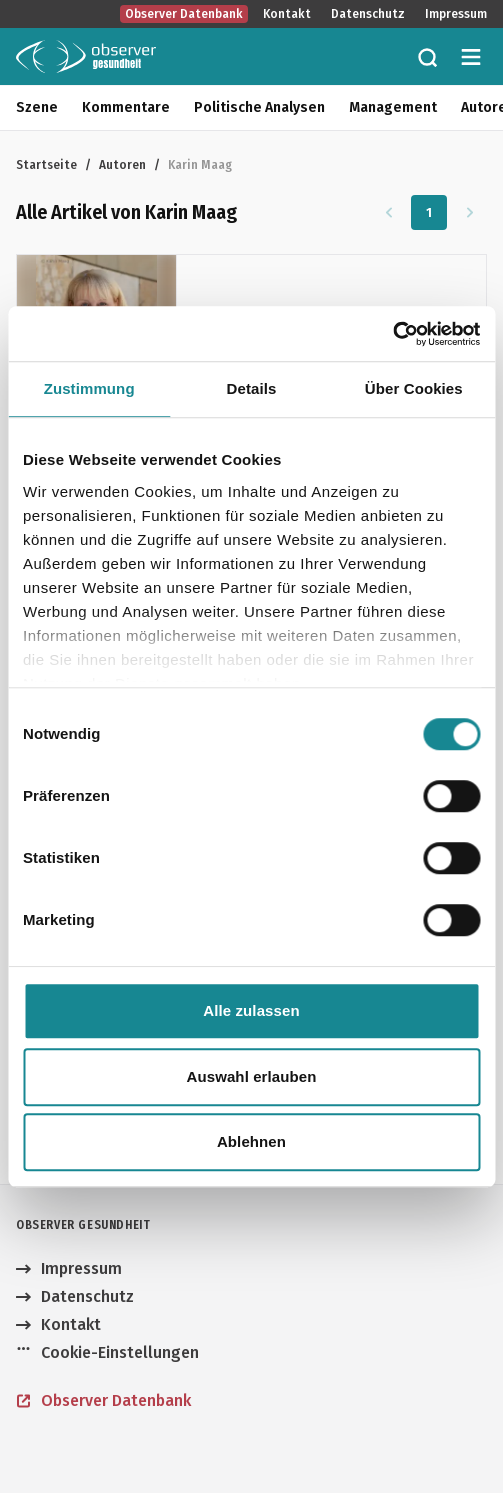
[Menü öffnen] (471, 57)
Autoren (122, 164)
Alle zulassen (251, 1010)
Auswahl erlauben (252, 1076)
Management (393, 107)
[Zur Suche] (427, 57)
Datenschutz (368, 14)
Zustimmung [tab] (89, 388)
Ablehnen (251, 1141)
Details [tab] (252, 388)
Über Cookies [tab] (414, 388)
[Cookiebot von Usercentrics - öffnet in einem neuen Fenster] (392, 334)
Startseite (46, 164)
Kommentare (126, 107)
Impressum (456, 14)
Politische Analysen (259, 107)
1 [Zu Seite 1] (429, 212)
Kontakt (287, 14)
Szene (37, 107)
